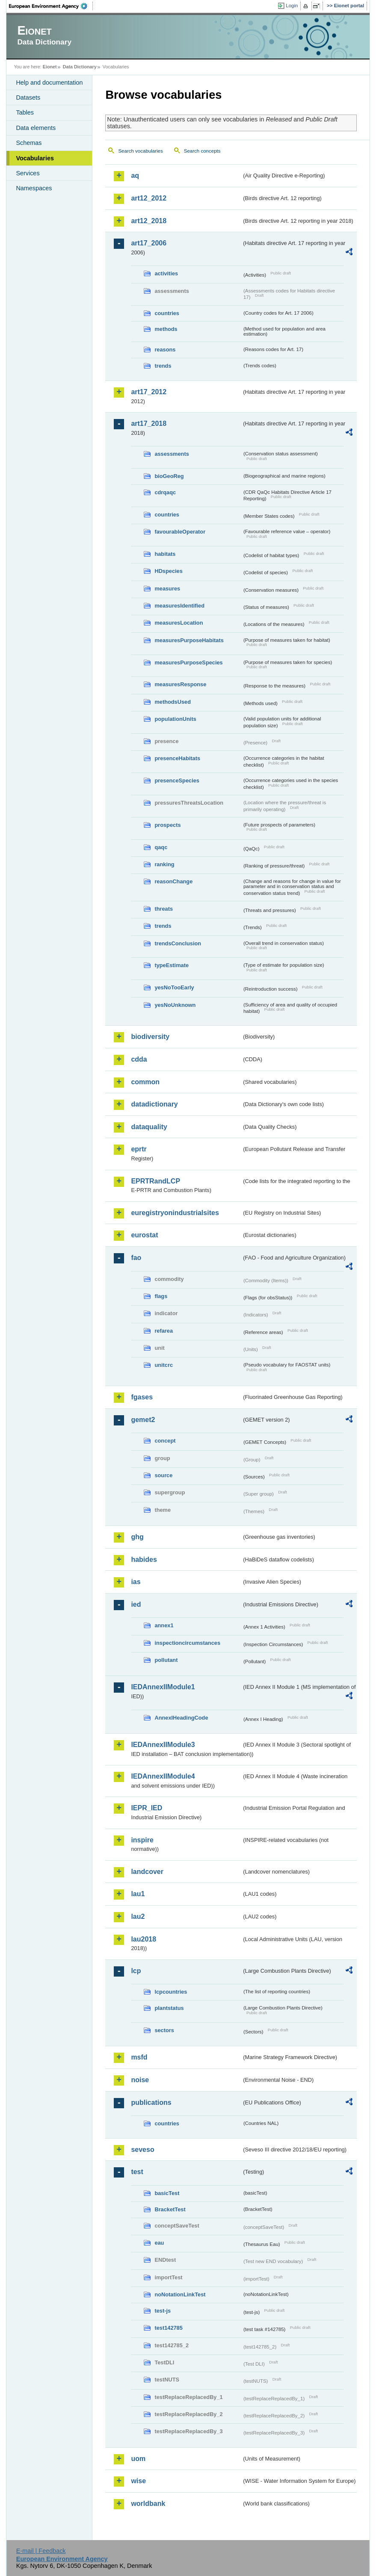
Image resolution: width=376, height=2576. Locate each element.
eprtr (138, 1149)
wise (138, 2481)
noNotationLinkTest (179, 2294)
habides (144, 1559)
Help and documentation (49, 82)
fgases (142, 1397)
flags (160, 1296)
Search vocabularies (140, 150)
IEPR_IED (146, 1808)
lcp (136, 1970)
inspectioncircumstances (187, 1643)
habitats (164, 554)
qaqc (160, 847)
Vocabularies (35, 158)
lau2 (138, 1916)
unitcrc (163, 1365)
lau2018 (143, 1939)
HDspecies (168, 571)
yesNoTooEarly (174, 987)
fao (136, 1257)
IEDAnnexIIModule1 (163, 1687)
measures (167, 588)
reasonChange (173, 881)
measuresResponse (180, 684)
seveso (142, 2149)
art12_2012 (148, 198)
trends (162, 366)
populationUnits (175, 719)
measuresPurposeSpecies (188, 662)
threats (163, 909)
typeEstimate (171, 965)
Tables (25, 112)
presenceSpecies (176, 780)
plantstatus (169, 2008)
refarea (163, 1331)
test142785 (168, 2328)
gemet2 (143, 1419)
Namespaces (34, 188)
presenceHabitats (177, 758)
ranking (164, 864)
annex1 (163, 1625)
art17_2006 (148, 243)
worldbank (148, 2503)
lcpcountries (170, 1992)
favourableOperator (179, 531)
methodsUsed (172, 702)
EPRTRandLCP (155, 1181)
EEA (51, 6)
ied (136, 1604)
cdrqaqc (165, 492)
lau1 (138, 1893)
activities (166, 273)
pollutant (166, 1660)
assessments (171, 454)
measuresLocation (178, 623)
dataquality (149, 1126)
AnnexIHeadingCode (181, 1717)
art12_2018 (148, 220)
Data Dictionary (80, 66)
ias (135, 1581)
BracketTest (169, 2209)
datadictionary (154, 1104)
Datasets (28, 97)
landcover (147, 1871)
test (137, 2171)
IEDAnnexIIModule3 (163, 1744)
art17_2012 (148, 391)
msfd (139, 2057)
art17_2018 (148, 423)
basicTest (166, 2193)
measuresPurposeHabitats (188, 640)
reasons (164, 349)
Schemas (28, 142)
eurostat (144, 1235)
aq (135, 175)
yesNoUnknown (174, 1005)
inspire (142, 1840)
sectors (164, 2030)
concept (164, 1440)
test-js (162, 2310)
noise (140, 2079)
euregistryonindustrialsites (175, 1212)
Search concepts (202, 150)
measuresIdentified (179, 605)
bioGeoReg (169, 476)
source (163, 1475)
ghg (137, 1536)
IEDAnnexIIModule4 (163, 1776)
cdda (139, 1059)
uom (138, 2458)
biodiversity (150, 1036)
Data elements (36, 127)
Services (27, 173)
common (145, 1082)
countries (166, 313)
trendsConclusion (177, 943)
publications (151, 2102)
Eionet (50, 66)
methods (165, 329)
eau (159, 2243)
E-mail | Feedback (41, 2550)
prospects (167, 825)
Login (292, 5)
